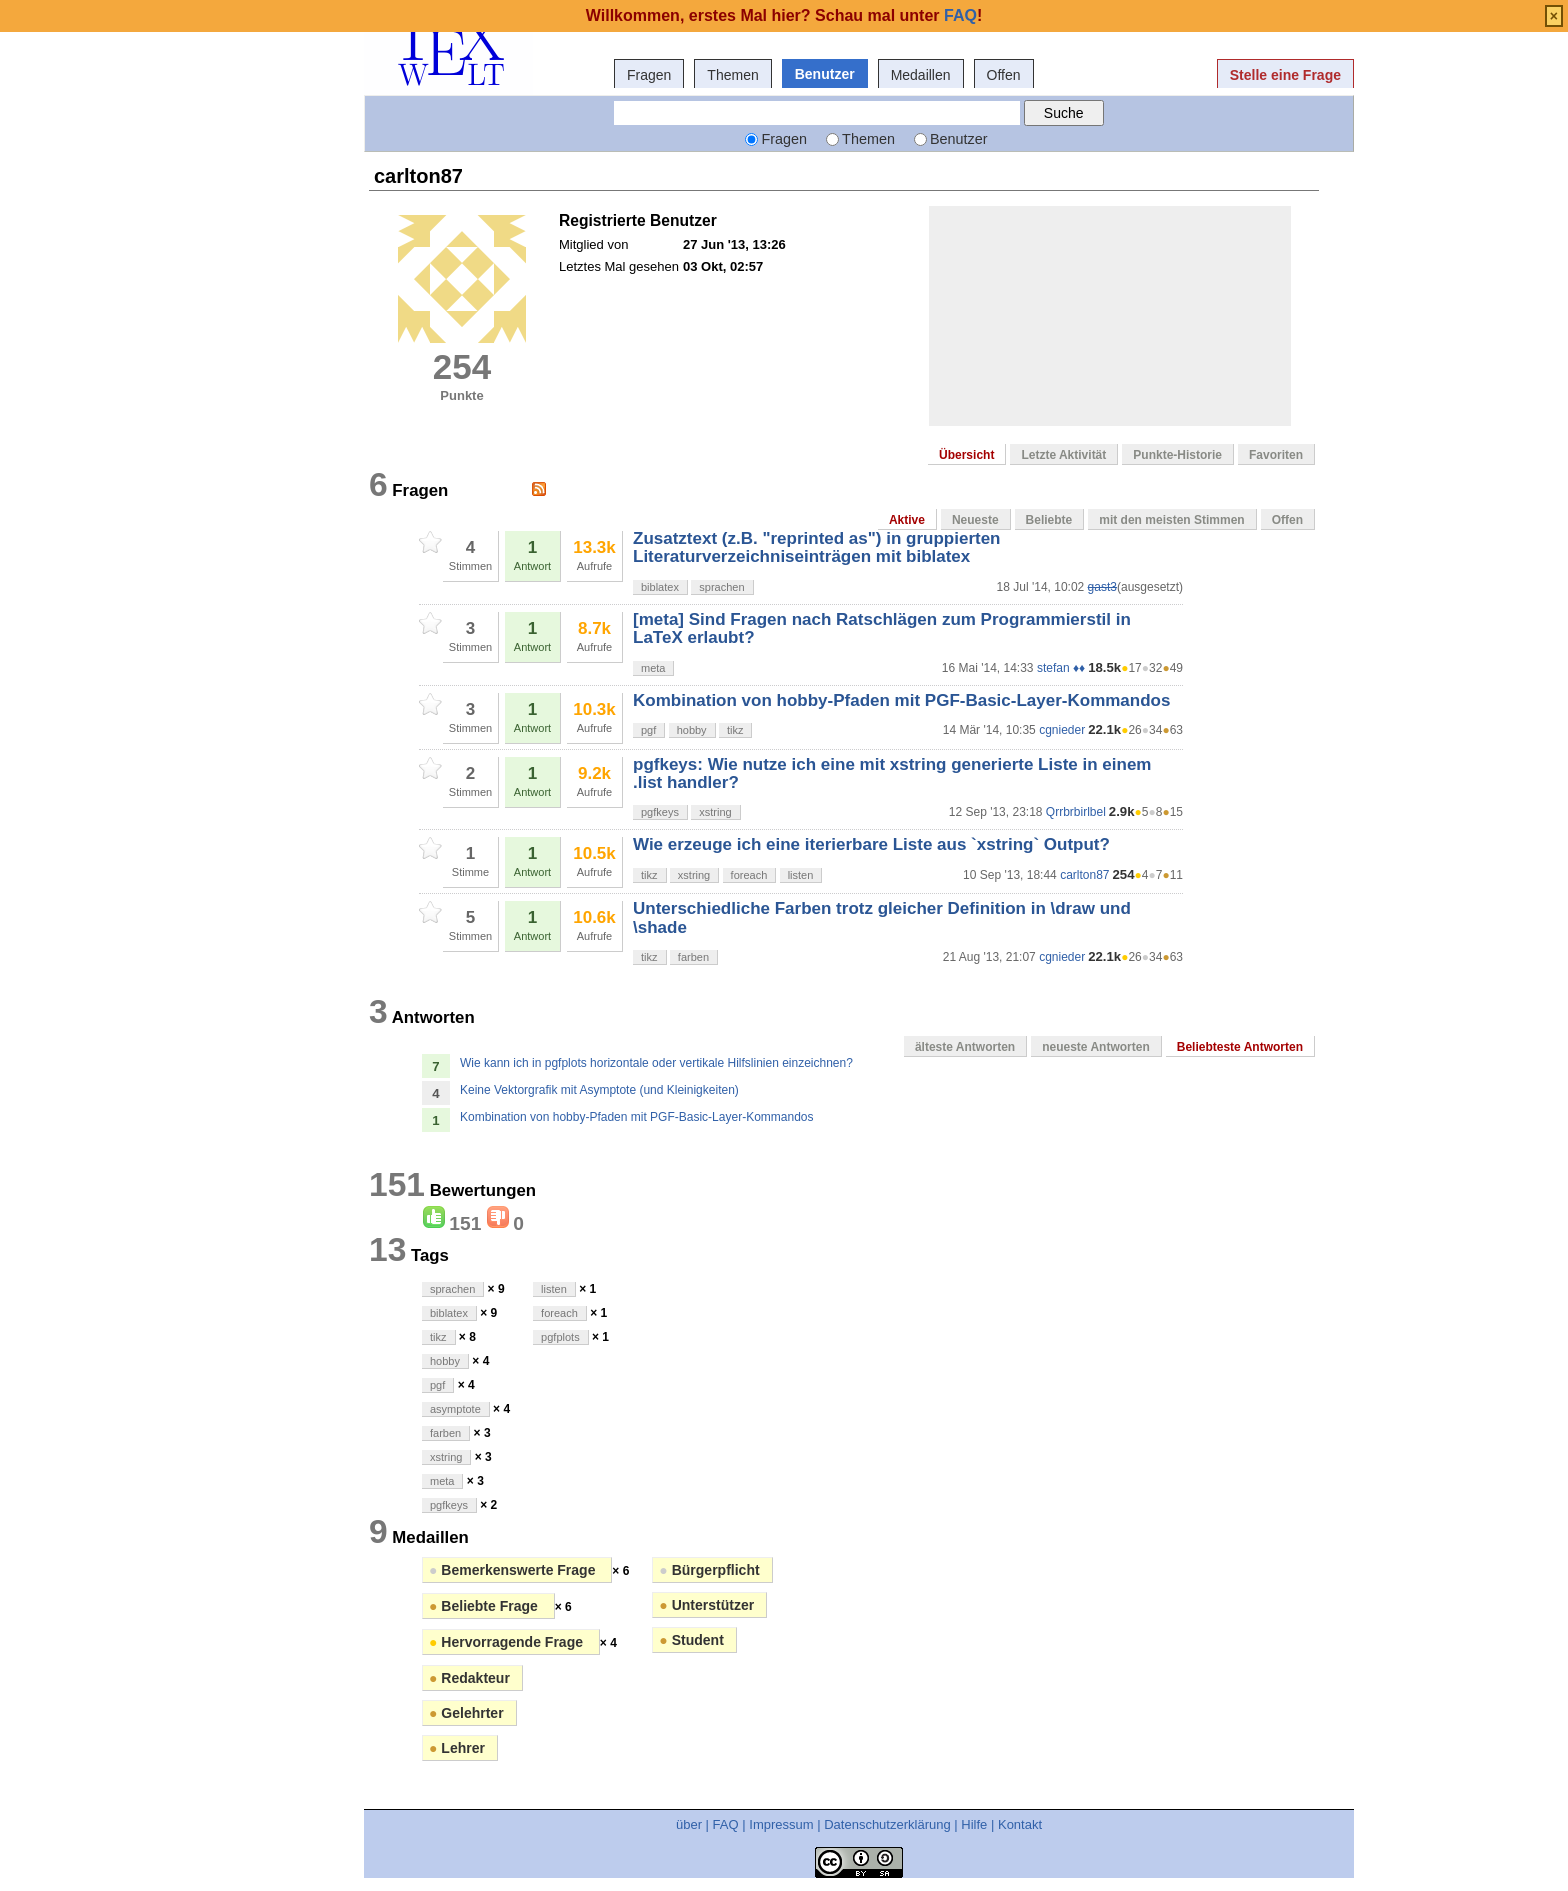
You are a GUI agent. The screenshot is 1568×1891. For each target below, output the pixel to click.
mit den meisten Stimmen (1171, 520)
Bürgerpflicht (709, 1570)
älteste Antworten (965, 1047)
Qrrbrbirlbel (1076, 812)
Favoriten (1276, 455)
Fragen (649, 75)
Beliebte (1049, 520)
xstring (715, 812)
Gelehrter (466, 1713)
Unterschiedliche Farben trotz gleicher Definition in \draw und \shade (882, 917)
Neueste (975, 520)
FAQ (726, 1824)
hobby (692, 730)
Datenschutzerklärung (887, 1824)
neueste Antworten (1096, 1047)
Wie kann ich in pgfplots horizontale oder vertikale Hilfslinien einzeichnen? (656, 1063)
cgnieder (1062, 730)
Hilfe (974, 1824)
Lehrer (457, 1748)
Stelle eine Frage (1285, 75)
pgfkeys (660, 812)
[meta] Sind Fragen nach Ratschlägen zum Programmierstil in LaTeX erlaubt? (882, 628)
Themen (732, 75)
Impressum (781, 1824)
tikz (735, 730)
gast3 (1102, 587)
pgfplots (560, 1337)
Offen (1004, 75)
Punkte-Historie (1177, 455)
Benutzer (825, 74)
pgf (648, 730)
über (689, 1824)
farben (693, 957)
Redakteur (469, 1678)
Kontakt (1020, 1824)
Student (691, 1640)
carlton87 (1084, 875)
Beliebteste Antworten (1240, 1047)
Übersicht (966, 455)
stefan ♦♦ (1061, 668)
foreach (749, 875)
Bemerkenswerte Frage (514, 1570)
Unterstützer (706, 1605)
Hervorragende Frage (508, 1642)
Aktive (907, 520)
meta (653, 668)
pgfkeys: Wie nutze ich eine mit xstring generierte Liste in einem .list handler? (892, 773)
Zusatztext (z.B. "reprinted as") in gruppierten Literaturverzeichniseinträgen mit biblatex (817, 547)
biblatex (660, 587)
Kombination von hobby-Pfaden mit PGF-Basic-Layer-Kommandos (901, 700)
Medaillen (921, 75)
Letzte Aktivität (1063, 455)
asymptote (455, 1409)
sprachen (721, 587)
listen (801, 875)
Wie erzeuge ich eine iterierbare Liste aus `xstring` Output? (871, 844)
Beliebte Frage (485, 1606)
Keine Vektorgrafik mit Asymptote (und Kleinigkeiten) (599, 1090)
